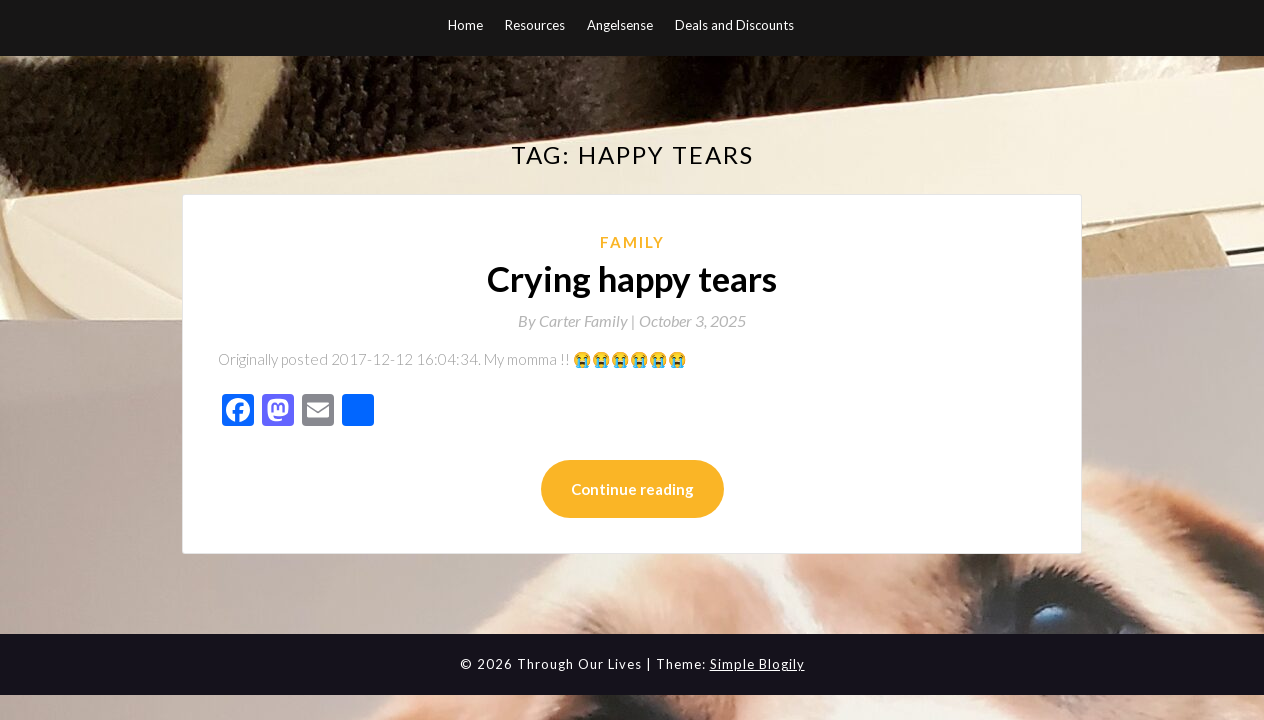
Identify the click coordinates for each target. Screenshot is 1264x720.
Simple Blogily (757, 664)
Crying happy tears (632, 278)
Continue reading (632, 489)
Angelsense (620, 25)
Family (632, 242)
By (578, 320)
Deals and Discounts (734, 25)
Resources (535, 25)
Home (465, 25)
